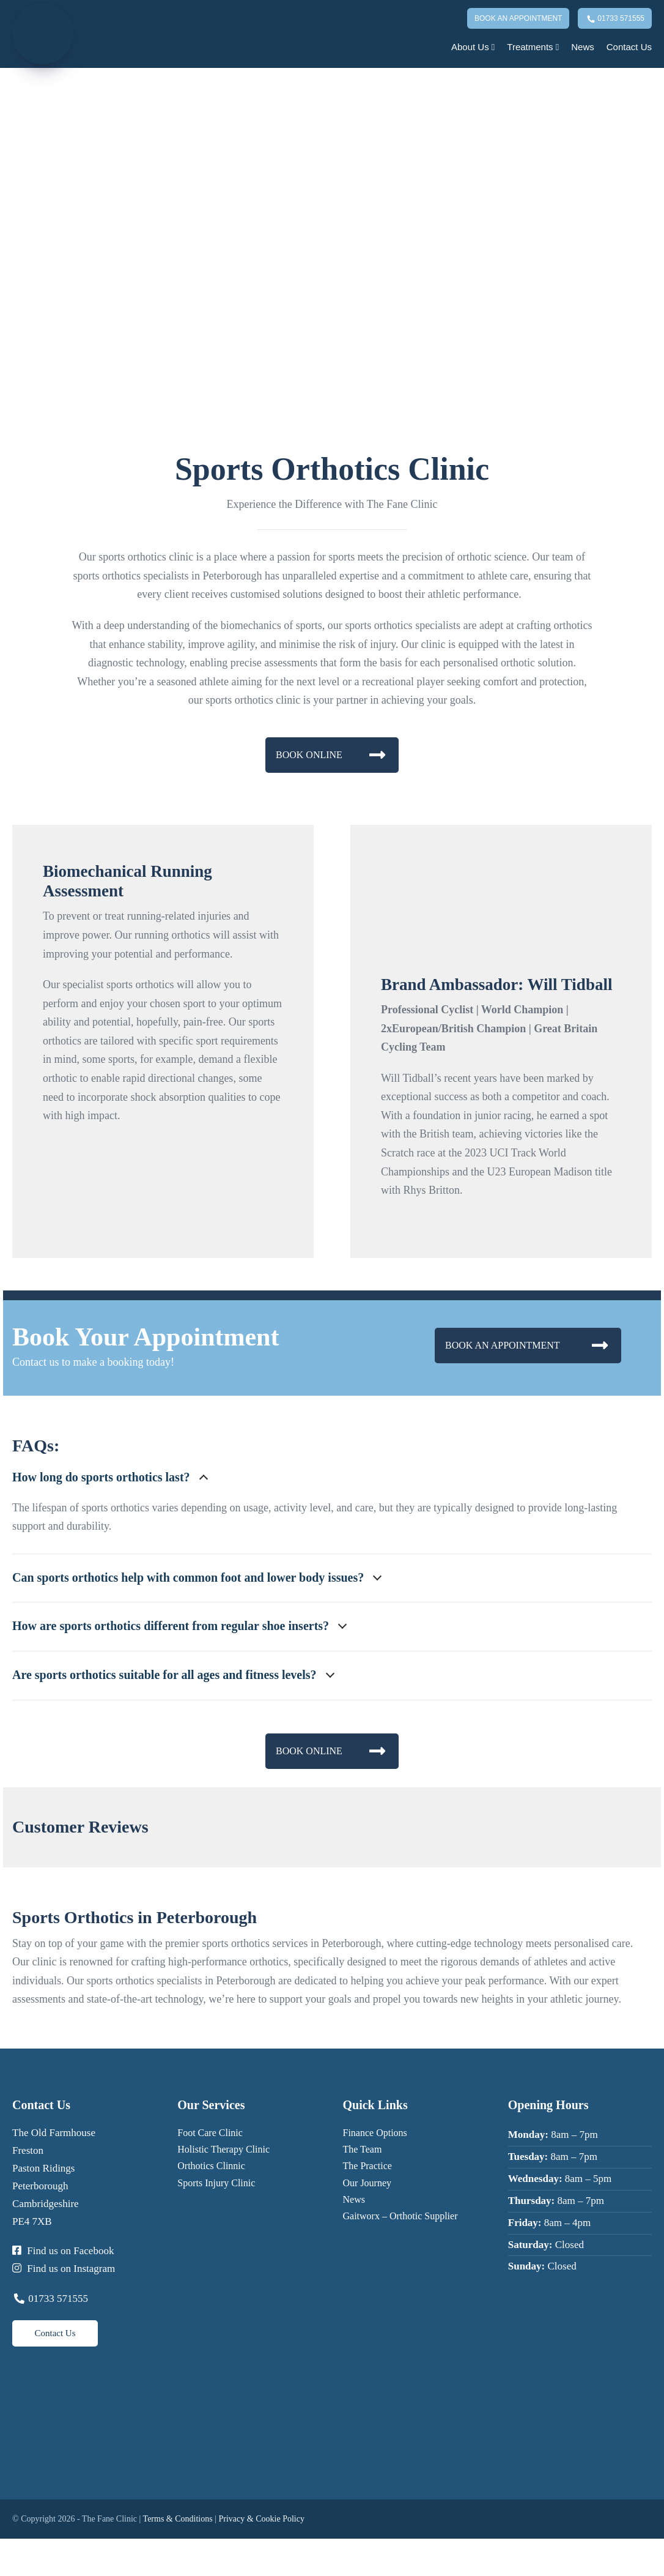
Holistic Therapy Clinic (223, 2149)
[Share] (24, 2551)
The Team (362, 2149)
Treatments (533, 47)
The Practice (367, 2166)
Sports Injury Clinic (216, 2183)
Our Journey (367, 2183)
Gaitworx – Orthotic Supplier (400, 2216)
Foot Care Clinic (210, 2132)
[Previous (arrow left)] (3, 2569)
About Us (473, 47)
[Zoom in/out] (3, 2551)
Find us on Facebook (63, 2251)
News (582, 47)
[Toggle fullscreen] (14, 2551)
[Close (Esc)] (34, 2551)
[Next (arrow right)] (14, 2569)
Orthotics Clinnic (211, 2166)
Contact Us (629, 47)
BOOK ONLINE (330, 755)
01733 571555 (615, 20)
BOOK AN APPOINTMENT (526, 1345)
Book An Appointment (518, 18)
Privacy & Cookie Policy (261, 2518)
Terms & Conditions (178, 2518)
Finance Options (375, 2132)
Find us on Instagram (63, 2268)
